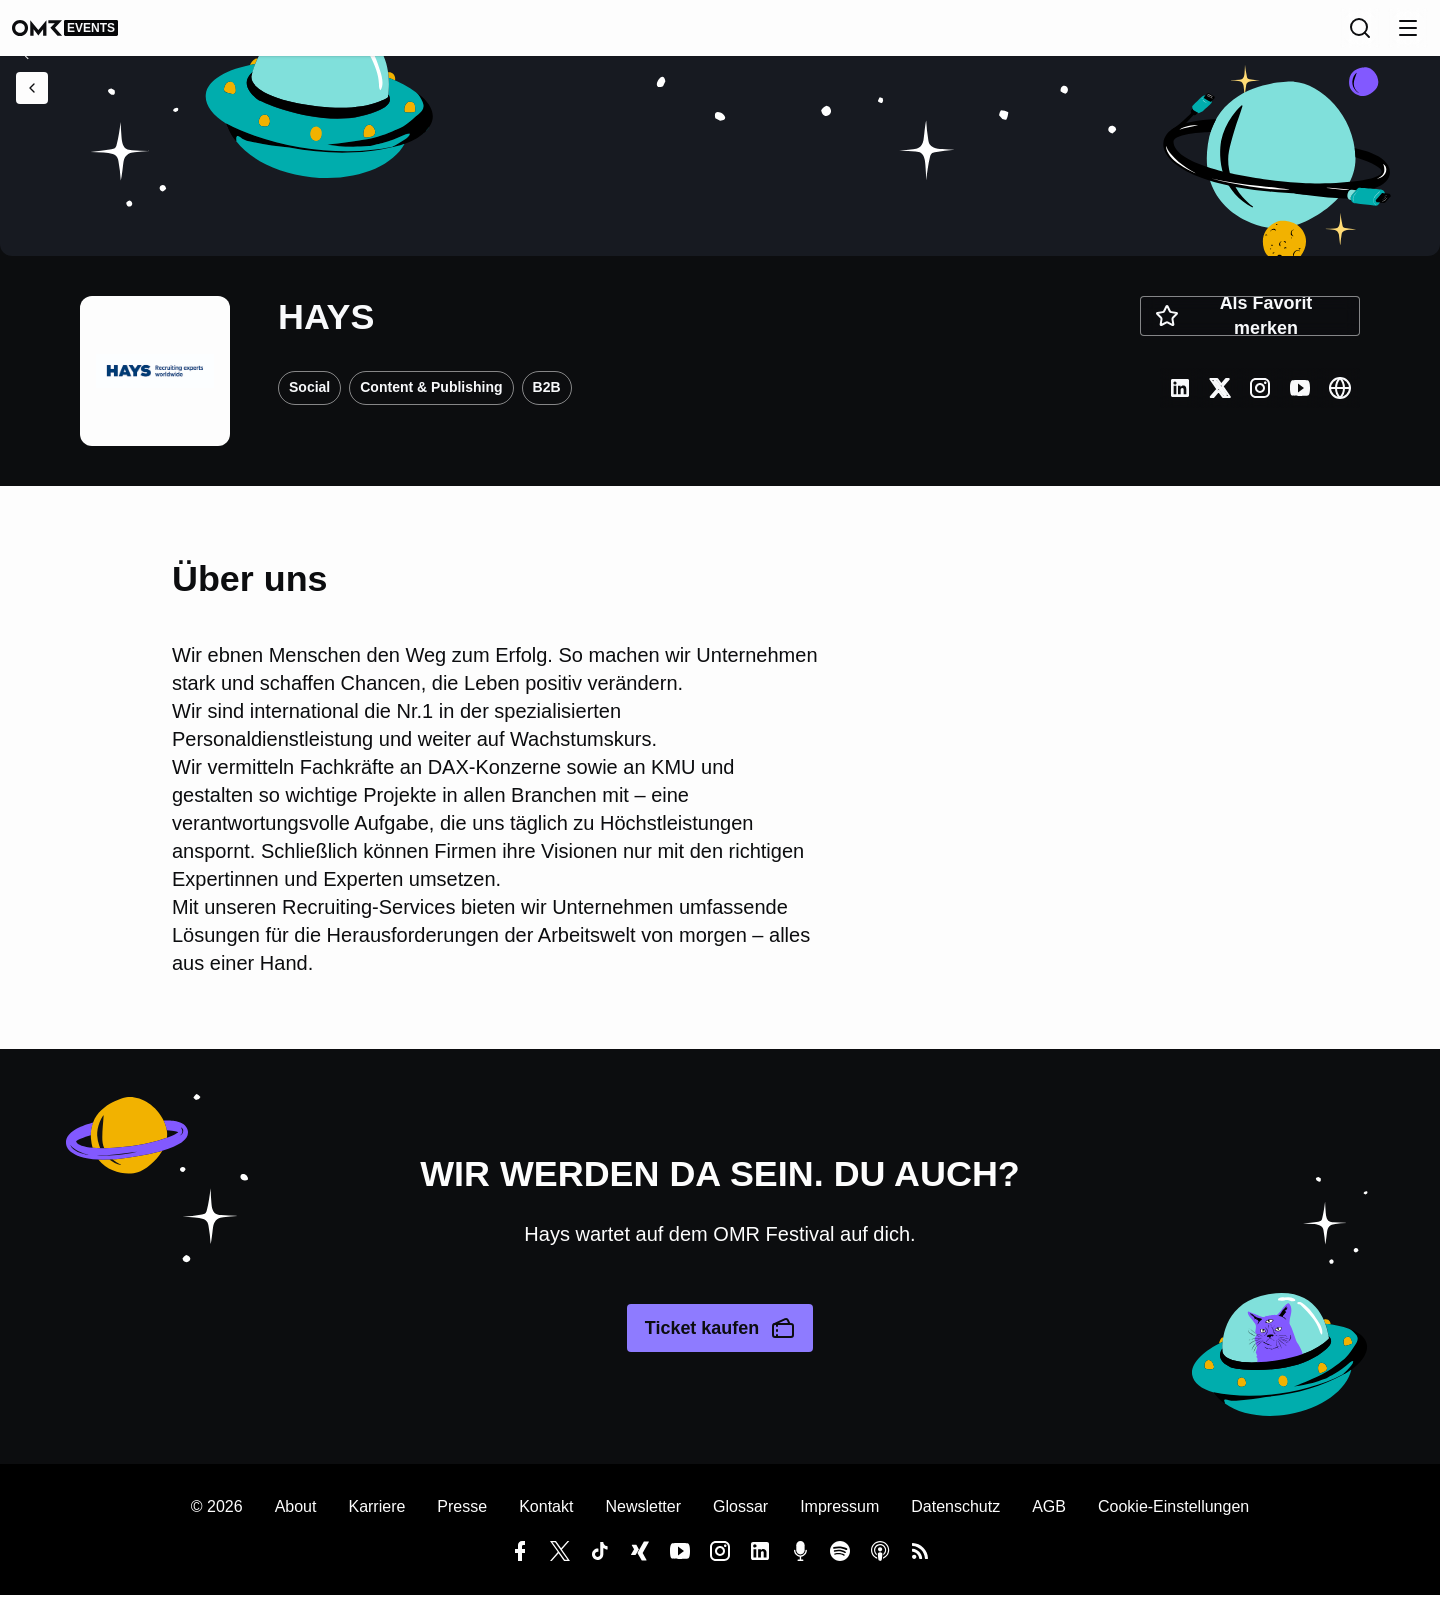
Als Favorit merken (1233, 330)
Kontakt (546, 1520)
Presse (462, 1520)
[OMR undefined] (85, 35)
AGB (1049, 1520)
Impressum (839, 1520)
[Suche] (1360, 35)
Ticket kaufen (720, 1342)
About (296, 1520)
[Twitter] (1220, 402)
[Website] (1340, 402)
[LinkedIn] (1180, 402)
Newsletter (643, 1520)
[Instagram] (1260, 402)
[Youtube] (1300, 402)
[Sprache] (1316, 35)
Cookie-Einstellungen (1173, 1520)
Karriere (376, 1520)
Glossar (740, 1520)
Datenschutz (955, 1520)
